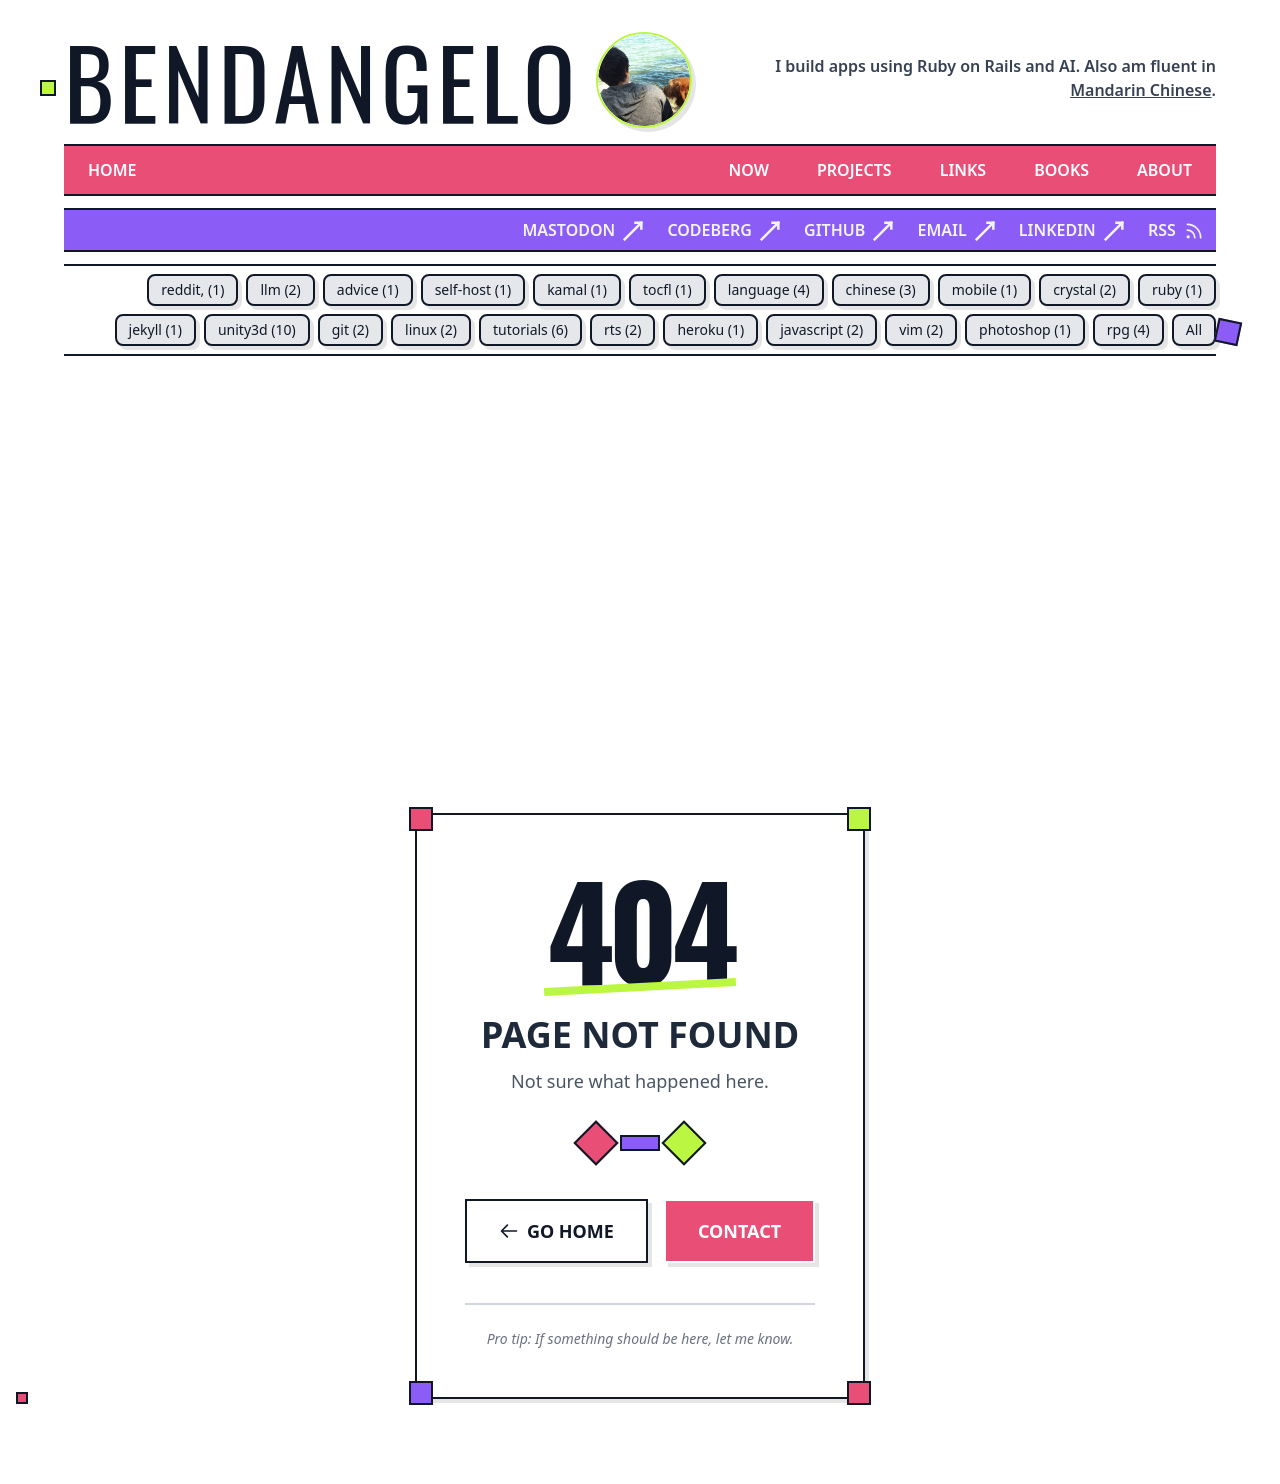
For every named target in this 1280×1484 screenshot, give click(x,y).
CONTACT (739, 1231)
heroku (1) (710, 329)
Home (112, 170)
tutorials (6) (530, 329)
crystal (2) (1084, 289)
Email (955, 230)
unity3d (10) (257, 329)
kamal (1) (577, 289)
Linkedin (1071, 230)
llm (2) (280, 289)
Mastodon (582, 230)
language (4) (769, 289)
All (1194, 329)
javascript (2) (821, 329)
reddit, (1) (192, 289)
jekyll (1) (155, 329)
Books (1061, 170)
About (1164, 170)
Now (749, 170)
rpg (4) (1128, 329)
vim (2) (921, 329)
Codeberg (723, 230)
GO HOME (556, 1231)
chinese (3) (881, 289)
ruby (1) (1177, 289)
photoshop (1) (1025, 329)
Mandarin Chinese (1140, 90)
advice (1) (368, 289)
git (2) (350, 329)
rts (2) (623, 329)
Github (848, 230)
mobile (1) (984, 289)
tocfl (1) (667, 289)
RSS (1176, 230)
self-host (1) (473, 289)
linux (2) (431, 329)
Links (963, 170)
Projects (854, 170)
